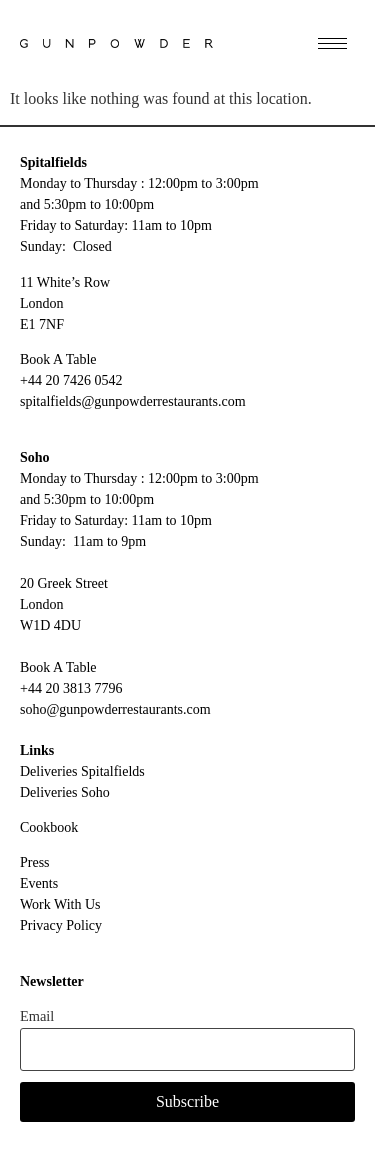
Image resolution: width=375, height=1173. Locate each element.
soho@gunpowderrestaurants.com (115, 709)
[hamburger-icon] (332, 43)
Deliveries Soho (65, 792)
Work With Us (60, 904)
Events (39, 883)
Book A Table (58, 359)
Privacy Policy (61, 925)
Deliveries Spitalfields (82, 771)
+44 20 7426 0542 (71, 380)
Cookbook (49, 827)
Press (35, 862)
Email (37, 1016)
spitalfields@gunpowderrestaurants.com (133, 401)
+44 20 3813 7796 (71, 688)
